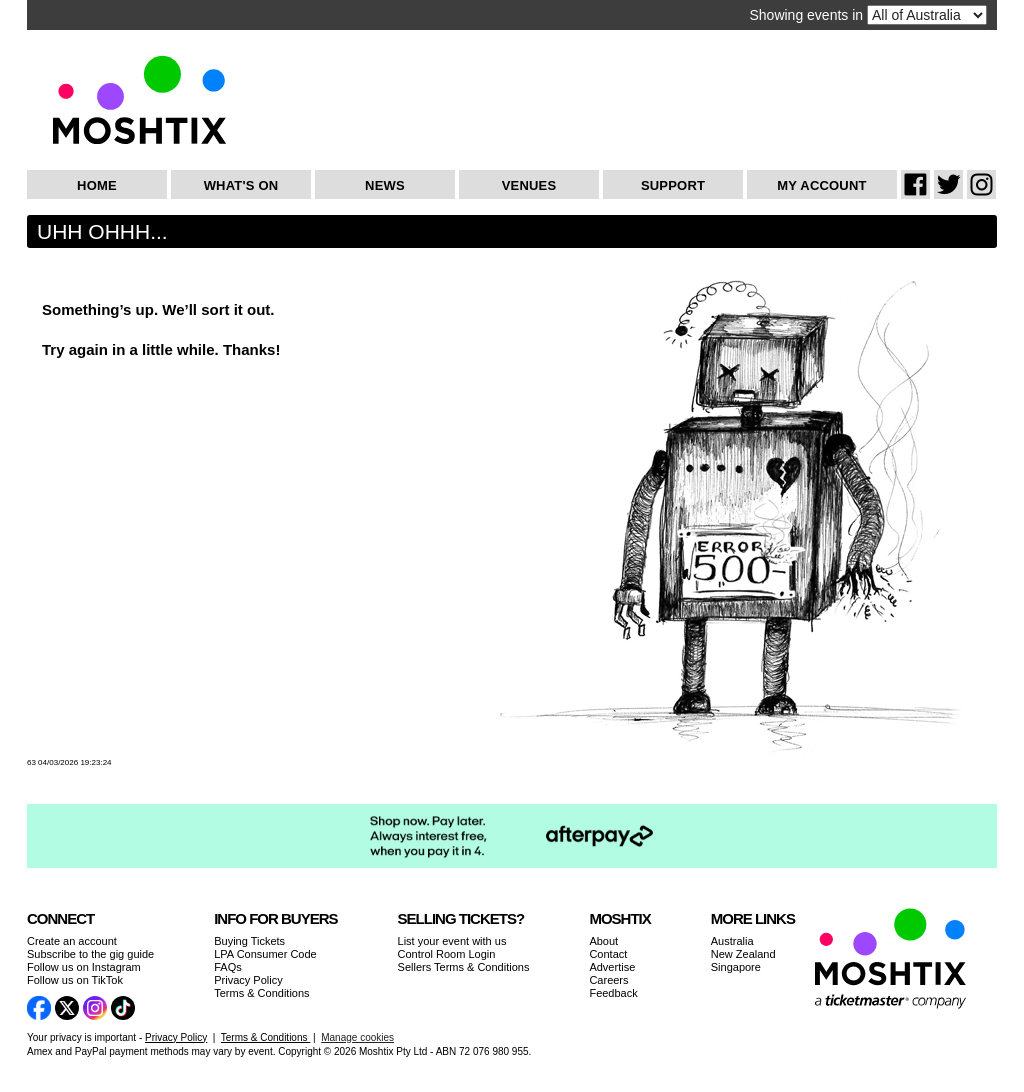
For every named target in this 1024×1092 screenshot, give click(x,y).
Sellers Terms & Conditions (464, 967)
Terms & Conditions (261, 993)
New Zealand (743, 954)
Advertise (612, 967)
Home (97, 185)
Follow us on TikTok (75, 980)
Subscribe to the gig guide (90, 954)
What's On (241, 185)
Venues (529, 185)
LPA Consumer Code (265, 954)
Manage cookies (357, 1037)
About (603, 941)
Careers (608, 980)
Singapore (736, 967)
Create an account (72, 941)
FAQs (228, 967)
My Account (821, 185)
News (385, 185)
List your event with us (452, 941)
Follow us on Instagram (84, 967)
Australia (732, 941)
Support (673, 185)
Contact (608, 954)
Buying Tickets (249, 941)
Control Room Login (447, 954)
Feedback (613, 993)
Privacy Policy (248, 980)
